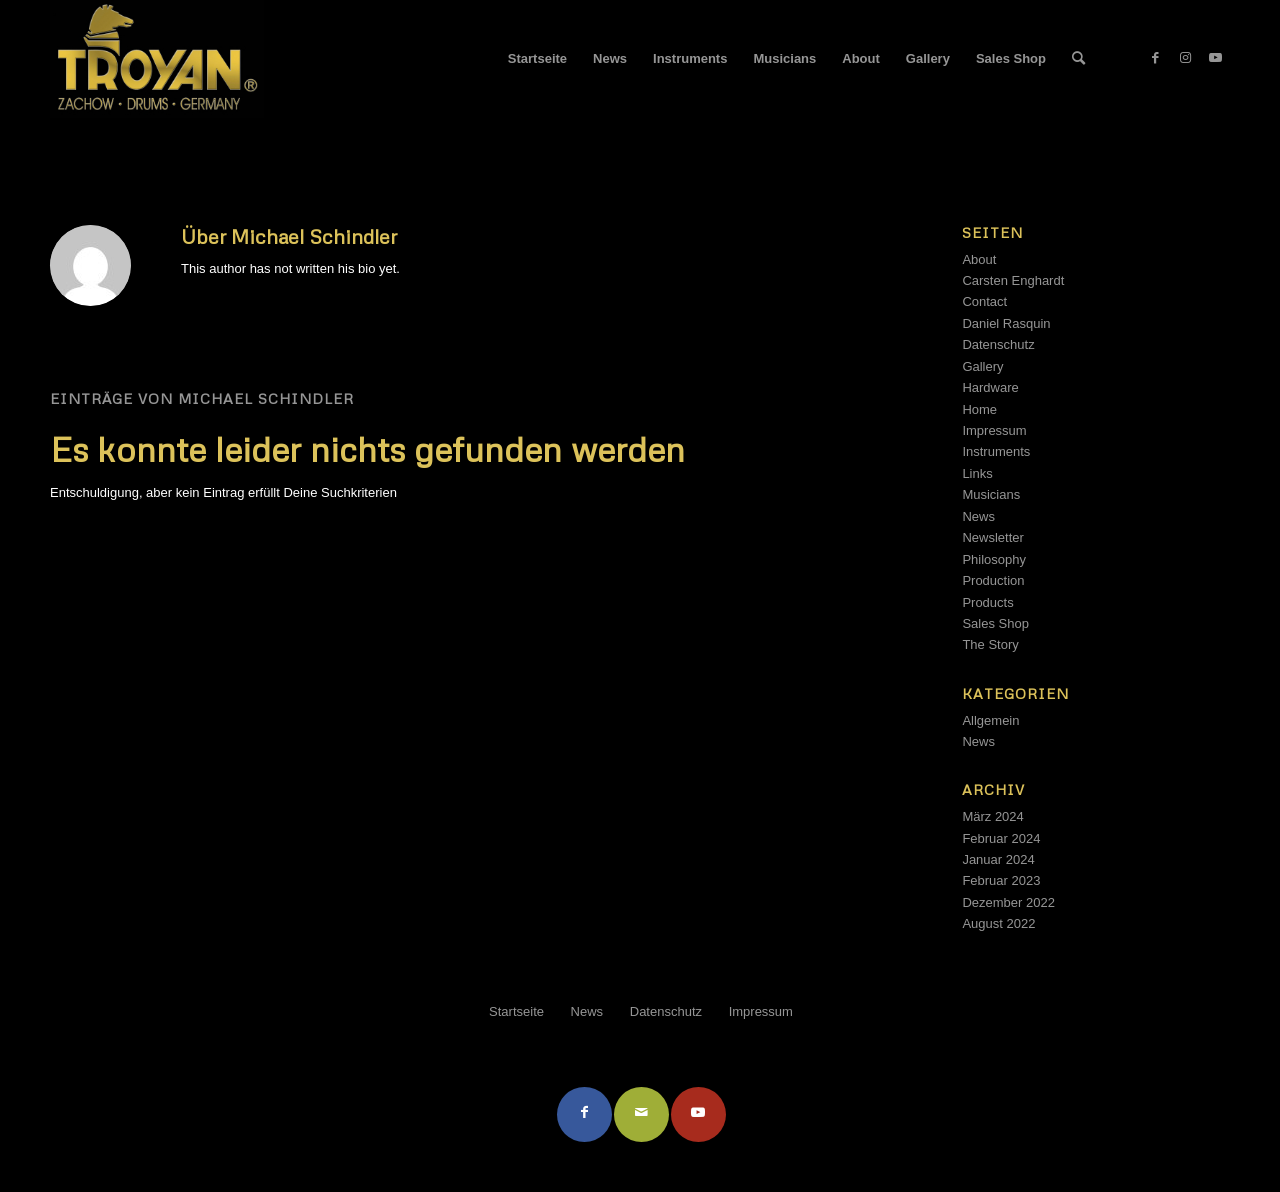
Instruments (996, 451)
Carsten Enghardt (1013, 280)
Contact (984, 301)
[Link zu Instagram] (1185, 58)
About (979, 259)
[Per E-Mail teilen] (641, 1114)
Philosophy (994, 559)
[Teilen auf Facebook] (584, 1114)
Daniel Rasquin (1006, 323)
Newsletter (992, 537)
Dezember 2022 (1008, 902)
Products (987, 602)
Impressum (994, 430)
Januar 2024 (998, 859)
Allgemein (990, 720)
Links (977, 473)
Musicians (991, 494)
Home (979, 409)
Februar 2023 (1001, 880)
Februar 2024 (1001, 838)
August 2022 (998, 923)
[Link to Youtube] (698, 1114)
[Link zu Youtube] (1215, 58)
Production (993, 580)
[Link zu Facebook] (1155, 58)
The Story (990, 644)
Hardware (990, 387)
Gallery (982, 366)
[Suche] (1078, 59)
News (978, 516)
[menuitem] (537, 59)
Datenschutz (998, 344)
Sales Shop (995, 623)
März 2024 (992, 816)
